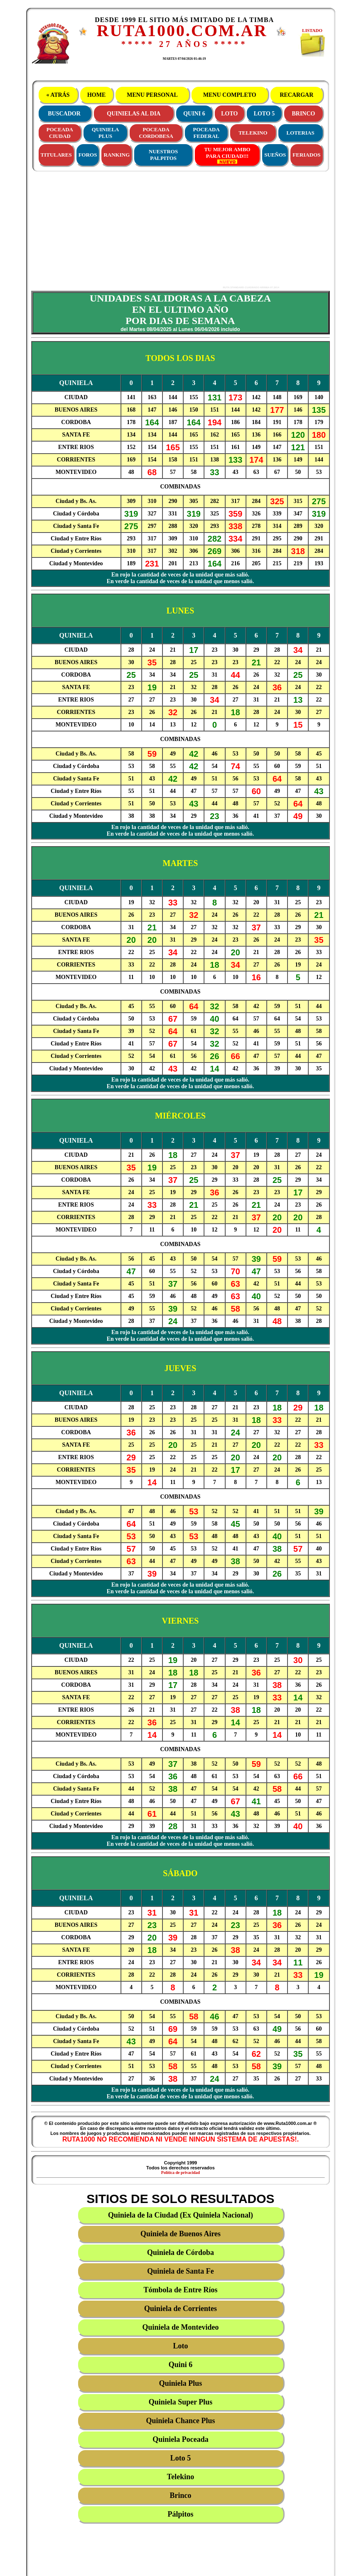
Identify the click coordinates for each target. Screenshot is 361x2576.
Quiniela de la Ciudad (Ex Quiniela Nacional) (180, 2215)
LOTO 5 (264, 113)
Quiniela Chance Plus (180, 2421)
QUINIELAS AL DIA (133, 113)
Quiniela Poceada (180, 2439)
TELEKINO (252, 133)
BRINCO (303, 113)
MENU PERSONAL (152, 95)
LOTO (229, 113)
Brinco (181, 2495)
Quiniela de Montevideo (180, 2327)
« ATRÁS (58, 95)
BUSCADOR (64, 113)
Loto (180, 2346)
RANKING (116, 155)
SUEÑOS (275, 155)
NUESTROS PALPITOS (163, 154)
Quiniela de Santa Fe (180, 2271)
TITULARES (56, 155)
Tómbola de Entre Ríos (180, 2290)
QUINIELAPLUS (105, 132)
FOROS (88, 155)
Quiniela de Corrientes (180, 2308)
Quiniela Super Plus (181, 2402)
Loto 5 (180, 2458)
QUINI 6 (194, 113)
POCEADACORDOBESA (156, 132)
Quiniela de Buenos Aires (180, 2234)
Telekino (180, 2477)
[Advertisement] (151, 230)
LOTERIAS (300, 133)
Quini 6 (181, 2364)
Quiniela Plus (180, 2383)
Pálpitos (180, 2514)
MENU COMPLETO (230, 95)
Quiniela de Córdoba (180, 2252)
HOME (96, 95)
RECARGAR (296, 95)
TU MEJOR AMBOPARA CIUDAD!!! (227, 155)
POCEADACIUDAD (60, 132)
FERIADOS (306, 155)
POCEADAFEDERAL (206, 132)
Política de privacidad (180, 2172)
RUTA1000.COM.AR (182, 30)
